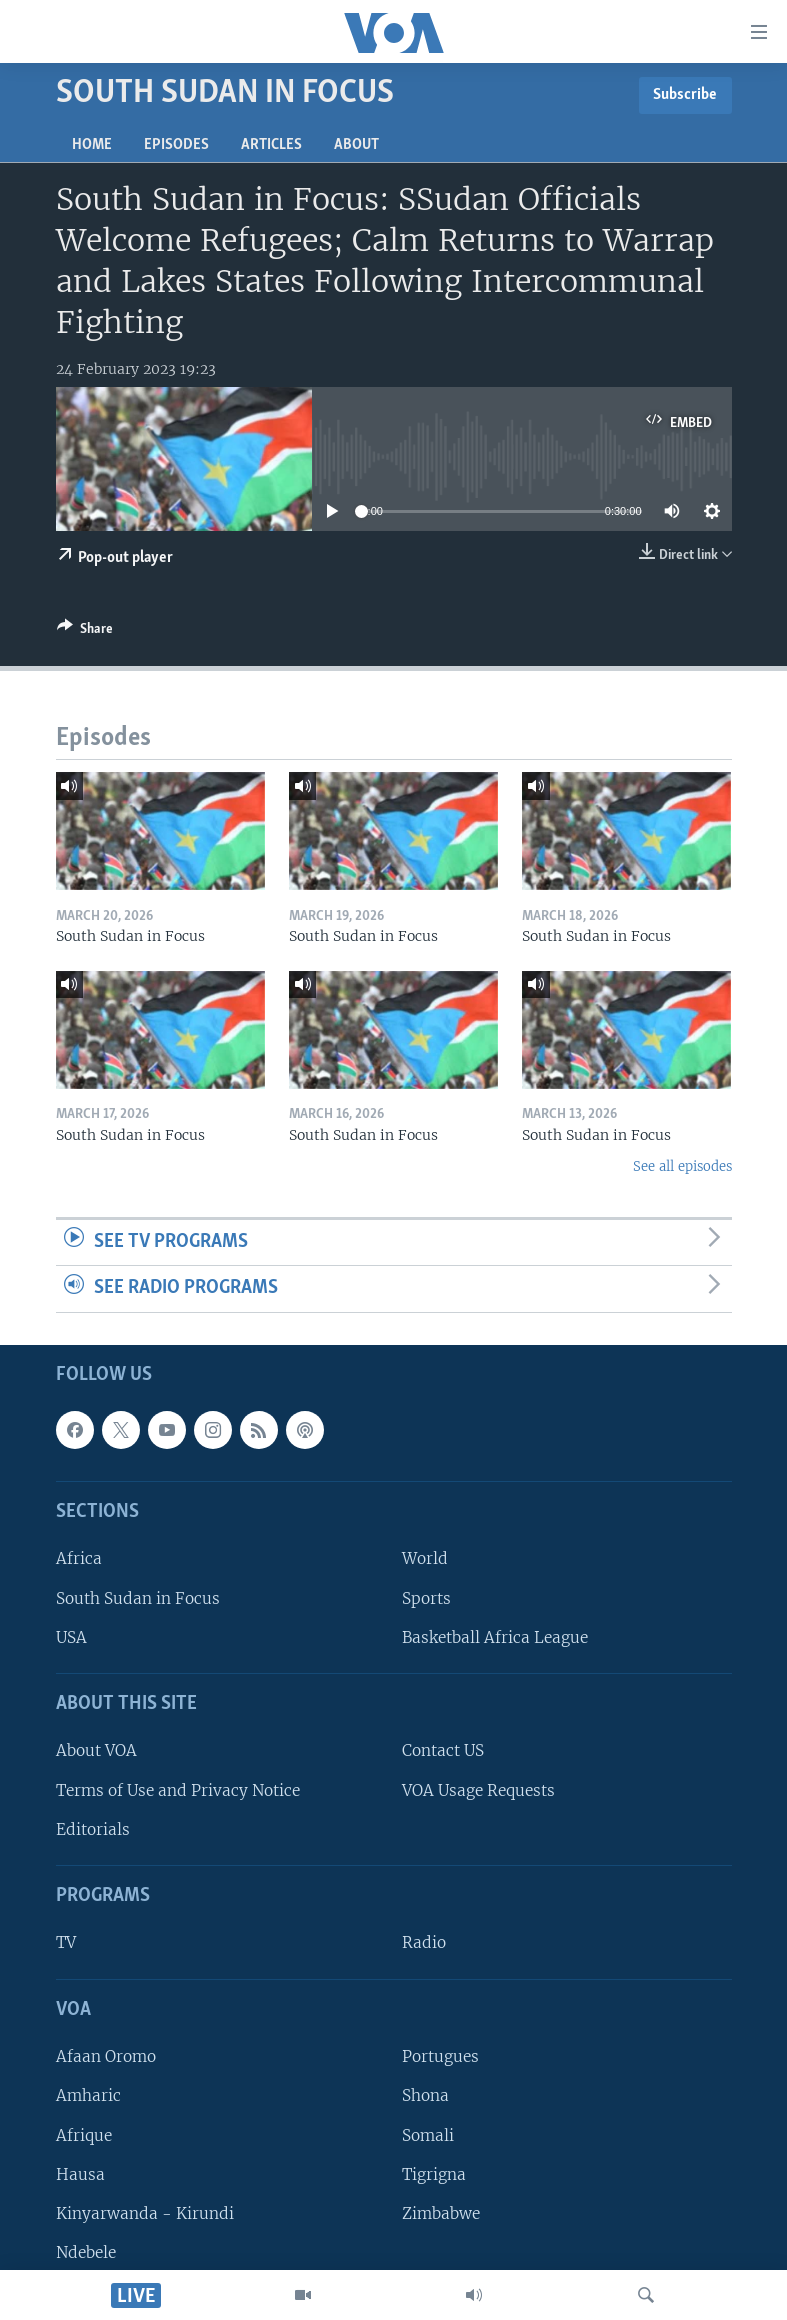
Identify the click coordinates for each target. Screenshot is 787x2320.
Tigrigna (434, 2174)
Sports (426, 1598)
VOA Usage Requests (478, 1790)
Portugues (440, 2056)
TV (66, 1943)
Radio (424, 1943)
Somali (428, 2135)
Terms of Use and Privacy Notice (178, 1790)
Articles (271, 145)
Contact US (443, 1751)
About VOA (96, 1751)
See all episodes (682, 1166)
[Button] (85, 632)
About (356, 145)
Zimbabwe (441, 2213)
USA (71, 1637)
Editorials (93, 1829)
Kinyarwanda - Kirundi (145, 2213)
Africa (79, 1559)
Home (92, 145)
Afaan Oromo (106, 2056)
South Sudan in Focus (138, 1598)
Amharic (88, 2096)
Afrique (84, 2135)
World (425, 1559)
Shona (425, 2096)
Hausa (80, 2174)
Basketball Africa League (495, 1637)
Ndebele (86, 2252)
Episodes (176, 145)
